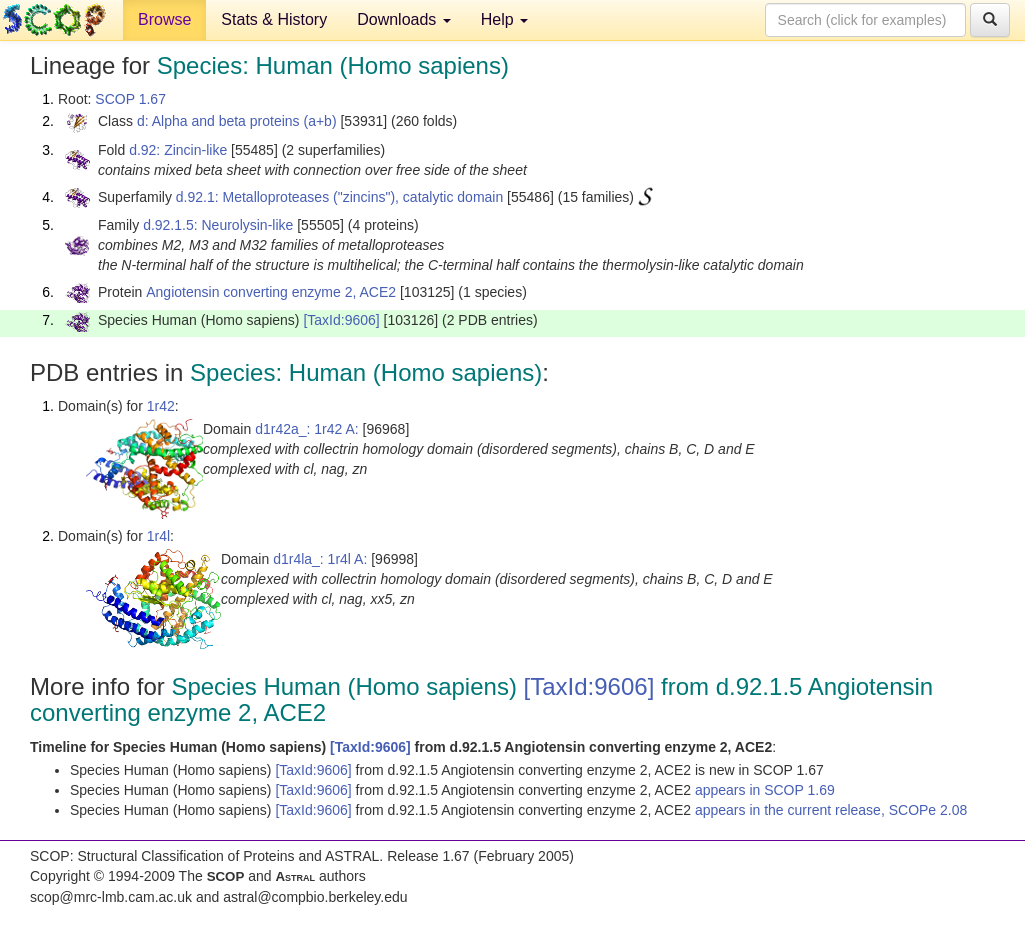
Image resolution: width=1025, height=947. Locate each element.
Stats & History (274, 19)
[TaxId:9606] (341, 320)
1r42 (161, 406)
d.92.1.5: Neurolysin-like (218, 225)
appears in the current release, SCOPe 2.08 (831, 810)
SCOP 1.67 (130, 99)
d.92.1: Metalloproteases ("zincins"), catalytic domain (339, 197)
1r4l (158, 536)
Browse (164, 19)
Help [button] (504, 19)
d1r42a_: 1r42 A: (307, 429)
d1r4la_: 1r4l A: (320, 559)
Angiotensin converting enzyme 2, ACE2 (271, 292)
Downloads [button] (404, 19)
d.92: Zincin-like (178, 150)
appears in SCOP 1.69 (765, 790)
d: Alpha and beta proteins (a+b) (237, 121)
